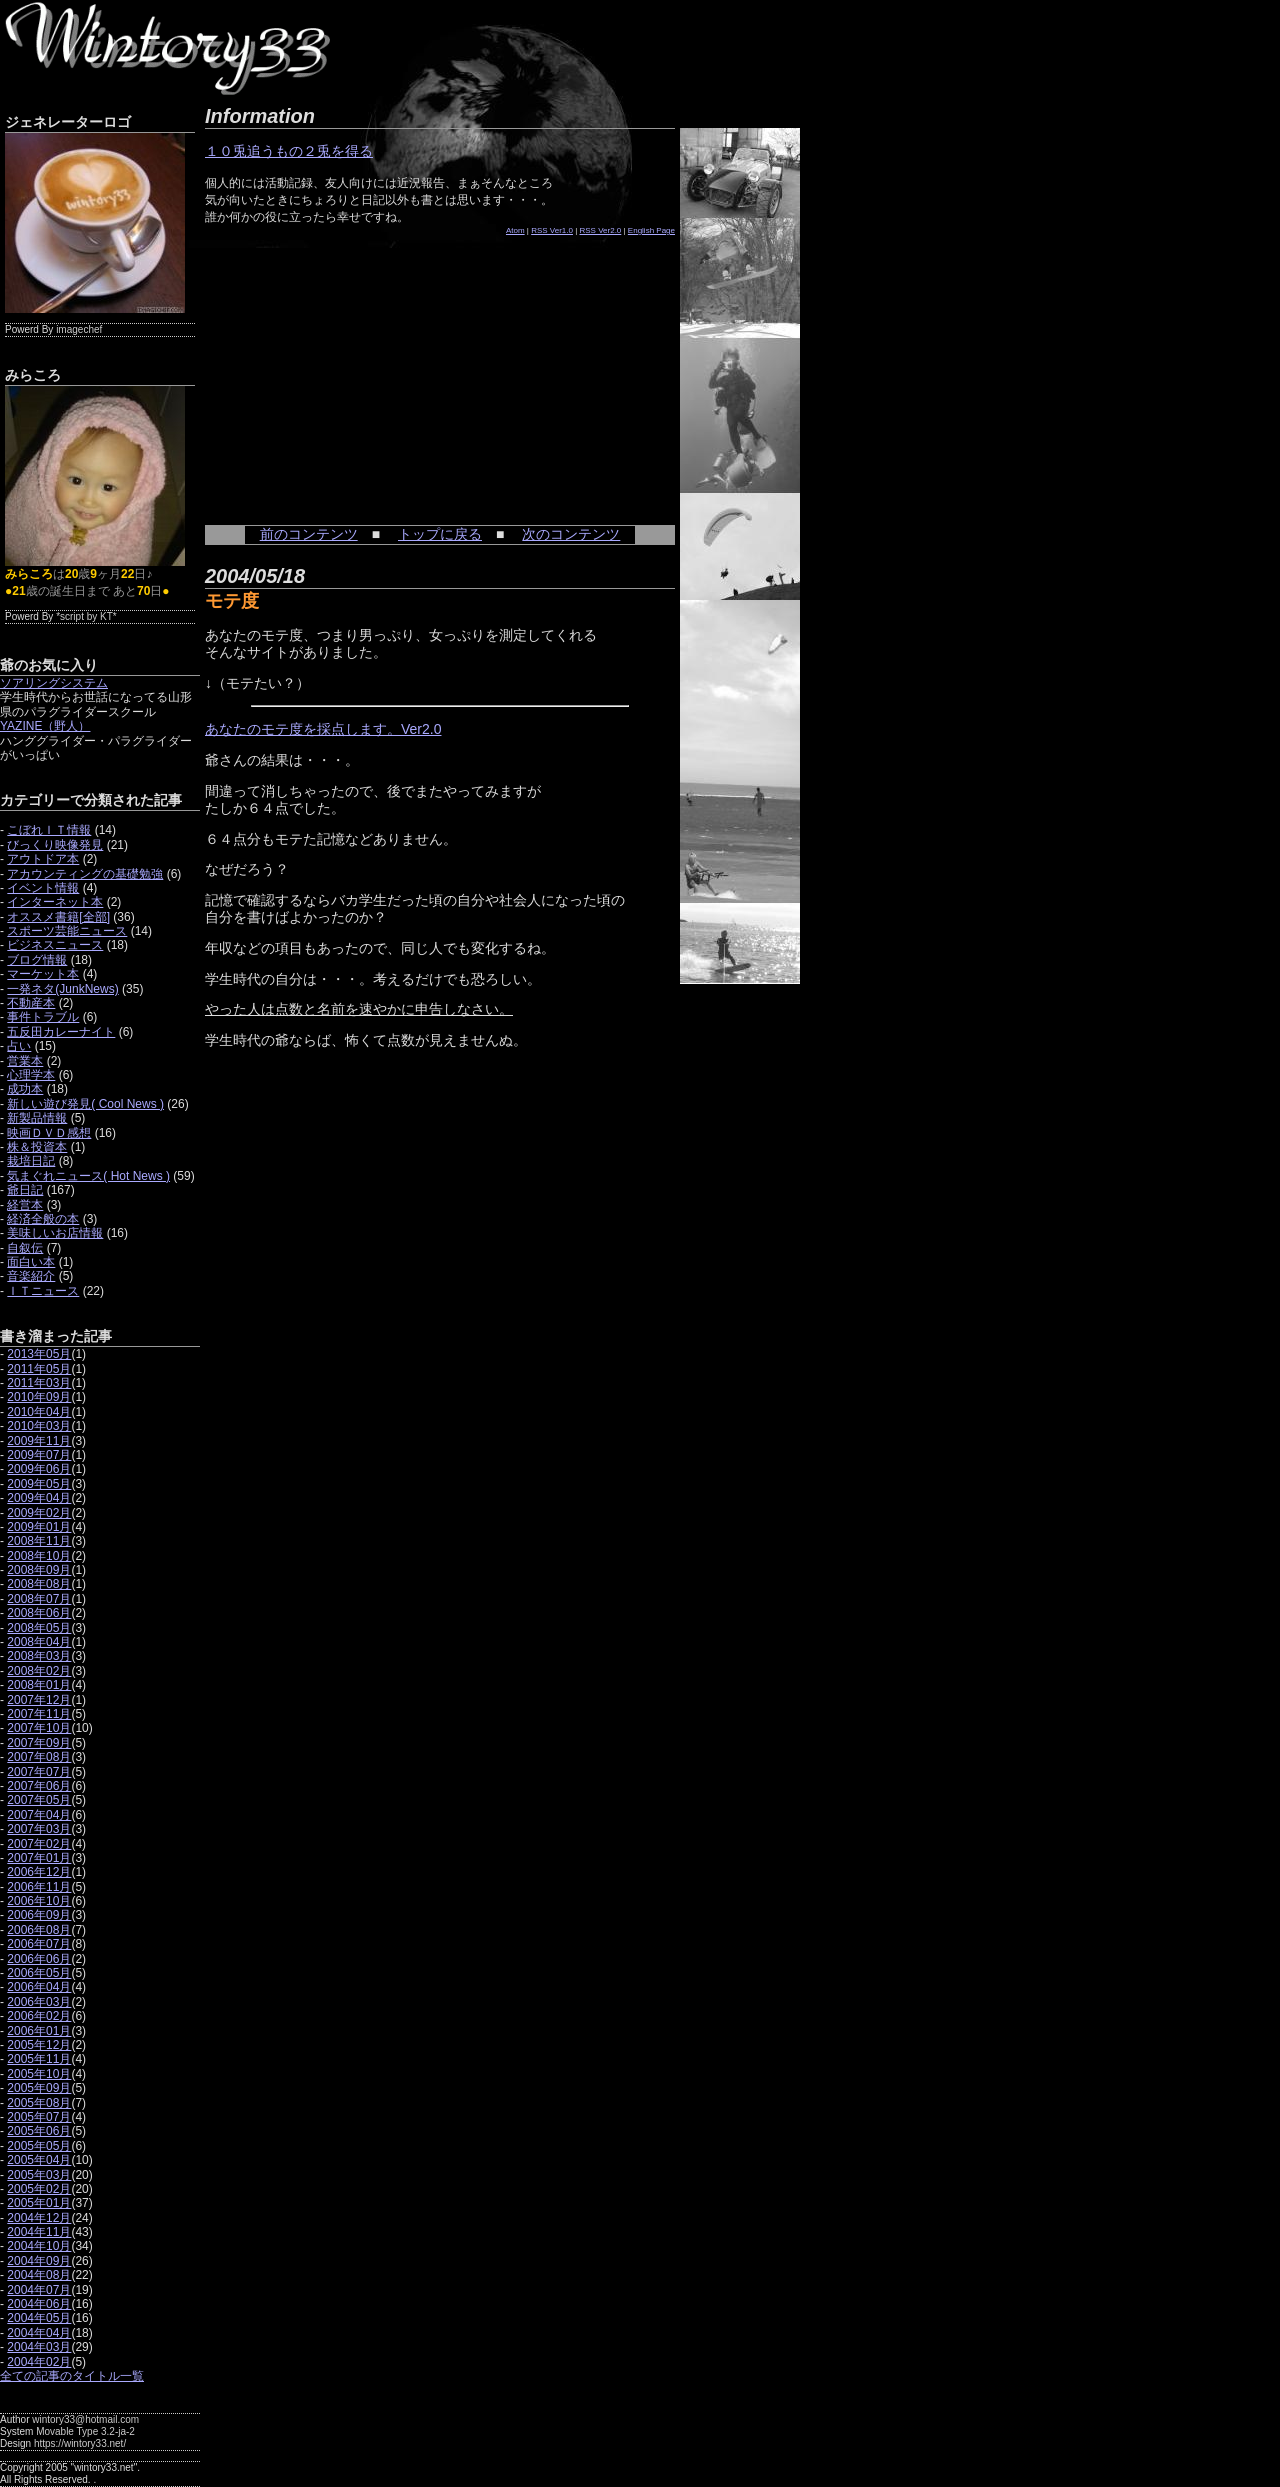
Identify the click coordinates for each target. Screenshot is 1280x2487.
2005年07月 (39, 2117)
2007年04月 (39, 1815)
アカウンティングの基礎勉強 (85, 874)
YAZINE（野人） (45, 726)
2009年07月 (39, 1455)
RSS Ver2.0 (601, 230)
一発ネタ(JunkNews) (62, 989)
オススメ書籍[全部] (58, 917)
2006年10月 (39, 1901)
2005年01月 (39, 2203)
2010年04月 (39, 1412)
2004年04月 (39, 2333)
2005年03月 (39, 2175)
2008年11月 (39, 1541)
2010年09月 (39, 1397)
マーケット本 (43, 974)
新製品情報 (37, 1118)
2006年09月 (39, 1915)
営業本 (25, 1061)
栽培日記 (31, 1161)
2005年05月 (39, 2146)
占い (19, 1046)
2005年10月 (39, 2074)
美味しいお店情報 (55, 1233)
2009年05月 (39, 1484)
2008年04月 (39, 1642)
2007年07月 (39, 1772)
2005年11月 (39, 2059)
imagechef (79, 329)
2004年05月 (39, 2318)
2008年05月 (39, 1628)
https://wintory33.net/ (80, 2443)
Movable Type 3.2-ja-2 (85, 2431)
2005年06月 (39, 2131)
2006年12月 (39, 1872)
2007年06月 (39, 1786)
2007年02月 (39, 1844)
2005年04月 (39, 2160)
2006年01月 (39, 2031)
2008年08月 (39, 1584)
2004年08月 (39, 2275)
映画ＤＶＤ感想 (49, 1133)
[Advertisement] (355, 370)
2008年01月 (39, 1685)
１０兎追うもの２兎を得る (289, 151)
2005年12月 (39, 2045)
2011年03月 (39, 1383)
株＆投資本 (37, 1147)
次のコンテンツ (571, 534)
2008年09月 (39, 1570)
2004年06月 (39, 2304)
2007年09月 (39, 1743)
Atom (515, 230)
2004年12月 (39, 2218)
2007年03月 (39, 1829)
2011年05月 (39, 1369)
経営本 (25, 1205)
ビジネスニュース (55, 945)
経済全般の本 (43, 1219)
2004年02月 (39, 2362)
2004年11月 (39, 2232)
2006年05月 (39, 1973)
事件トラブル (43, 1017)
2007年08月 (39, 1757)
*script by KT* (86, 616)
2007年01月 (39, 1858)
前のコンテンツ (309, 534)
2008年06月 (39, 1613)
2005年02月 (39, 2189)
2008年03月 (39, 1656)
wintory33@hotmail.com (85, 2419)
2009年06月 (39, 1469)
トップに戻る (440, 534)
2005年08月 (39, 2103)
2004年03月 (39, 2347)
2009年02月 (39, 1513)
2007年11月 (39, 1714)
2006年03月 (39, 2002)
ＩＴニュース (43, 1291)
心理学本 (31, 1075)
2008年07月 (39, 1599)
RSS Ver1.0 (552, 230)
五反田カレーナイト (61, 1032)
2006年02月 (39, 2016)
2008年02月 (39, 1671)
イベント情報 (43, 888)
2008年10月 (39, 1556)
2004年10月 (39, 2246)
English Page (651, 230)
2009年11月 (39, 1441)
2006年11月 (39, 1887)
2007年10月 (39, 1728)
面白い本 (31, 1262)
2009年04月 (39, 1498)
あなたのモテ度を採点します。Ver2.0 (323, 729)
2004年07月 (39, 2290)
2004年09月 (39, 2261)
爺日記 (25, 1190)
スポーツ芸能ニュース (67, 931)
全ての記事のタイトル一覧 (72, 2376)
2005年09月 (39, 2088)
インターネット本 (55, 902)
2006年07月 (39, 1944)
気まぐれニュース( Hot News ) (88, 1176)
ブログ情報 (37, 960)
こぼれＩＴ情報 (49, 830)
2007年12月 (39, 1700)
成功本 (25, 1089)
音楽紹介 (31, 1276)
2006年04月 (39, 1987)
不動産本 (31, 1003)
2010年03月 (39, 1426)
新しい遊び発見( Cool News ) (85, 1104)
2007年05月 (39, 1800)
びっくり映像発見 (55, 845)
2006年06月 (39, 1959)
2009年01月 (39, 1527)
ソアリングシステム (54, 683)
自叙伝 (25, 1248)
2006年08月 (39, 1930)
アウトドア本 (43, 859)
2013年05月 (39, 1354)
